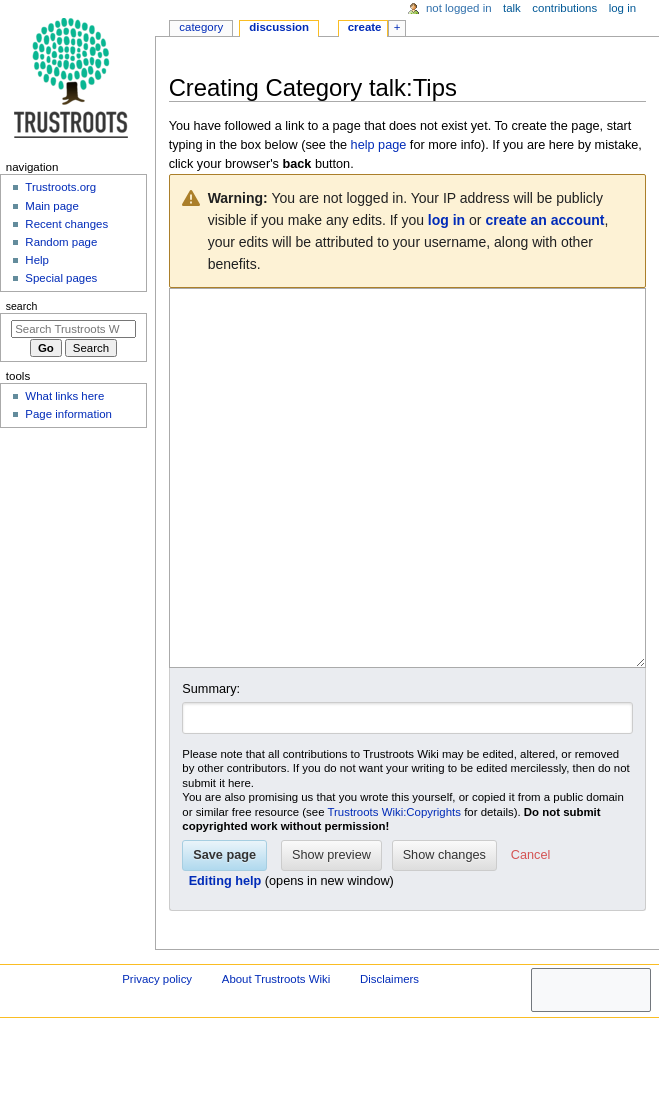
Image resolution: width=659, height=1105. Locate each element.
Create (365, 27)
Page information (68, 414)
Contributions (564, 8)
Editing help (225, 956)
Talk (512, 8)
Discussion (279, 27)
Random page (61, 242)
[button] (530, 931)
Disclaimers (389, 1054)
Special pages (61, 278)
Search (22, 306)
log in (446, 220)
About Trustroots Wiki (276, 1054)
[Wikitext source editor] (408, 515)
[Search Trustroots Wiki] (73, 329)
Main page (52, 206)
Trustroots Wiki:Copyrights (394, 887)
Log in (622, 8)
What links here (64, 396)
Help (37, 260)
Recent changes (66, 224)
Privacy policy (157, 1054)
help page (379, 145)
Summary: (211, 764)
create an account (544, 220)
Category (201, 27)
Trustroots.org (60, 187)
